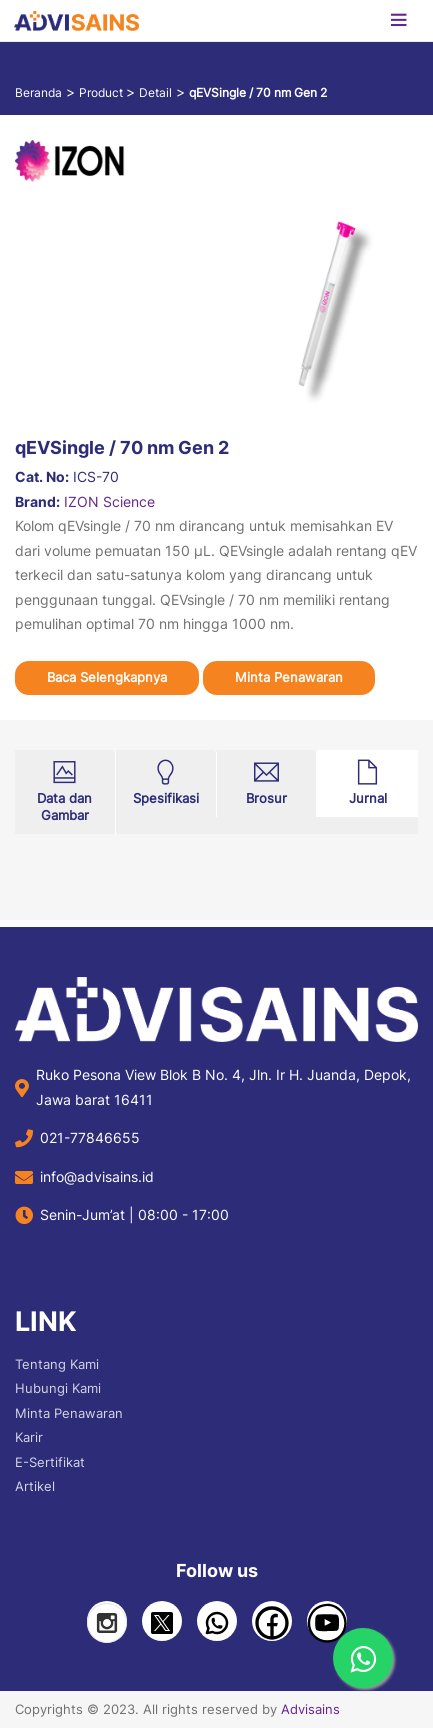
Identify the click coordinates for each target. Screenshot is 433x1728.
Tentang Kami (57, 1364)
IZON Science (109, 501)
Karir (29, 1437)
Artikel (35, 1486)
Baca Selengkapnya (107, 677)
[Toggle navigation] (398, 21)
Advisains (310, 1709)
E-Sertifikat (50, 1462)
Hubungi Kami (58, 1388)
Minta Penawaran (289, 677)
